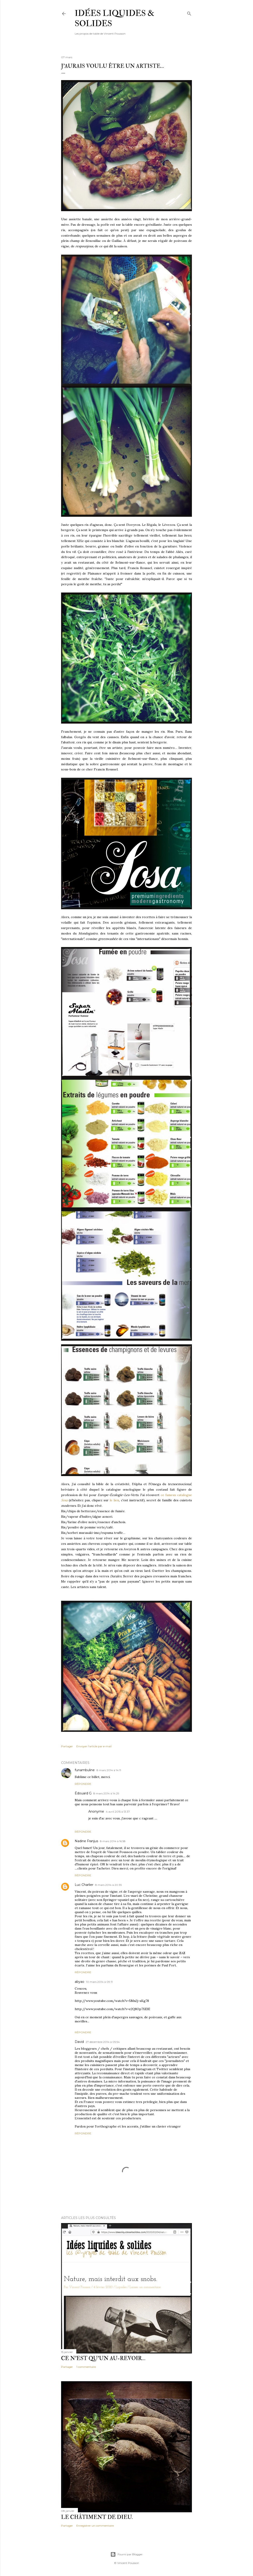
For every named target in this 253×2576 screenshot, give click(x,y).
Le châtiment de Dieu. (97, 2517)
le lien (114, 1500)
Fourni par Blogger (126, 2554)
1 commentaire (86, 2366)
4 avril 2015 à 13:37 (118, 1811)
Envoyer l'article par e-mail (94, 1746)
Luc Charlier (84, 1885)
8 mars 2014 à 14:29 (106, 1793)
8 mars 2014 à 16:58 (113, 1841)
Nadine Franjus (86, 1841)
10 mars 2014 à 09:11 (99, 1981)
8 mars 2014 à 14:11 (109, 1770)
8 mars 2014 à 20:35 (108, 1885)
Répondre (83, 1784)
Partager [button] (67, 1746)
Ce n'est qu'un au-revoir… (103, 2358)
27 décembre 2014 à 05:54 (103, 2042)
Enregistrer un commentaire (95, 2525)
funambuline (85, 1770)
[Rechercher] (189, 12)
